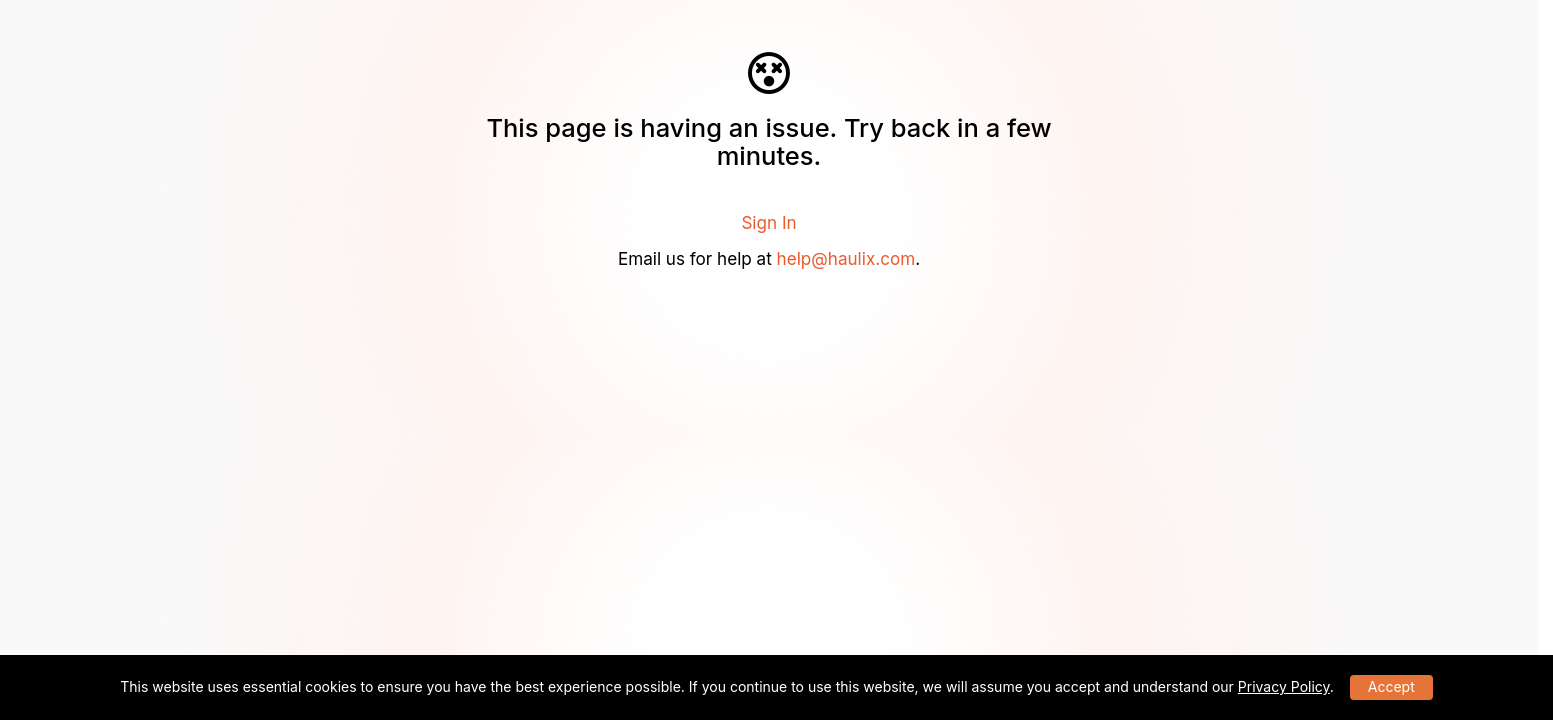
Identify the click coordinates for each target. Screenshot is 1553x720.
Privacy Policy (1284, 686)
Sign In (768, 222)
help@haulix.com (846, 258)
